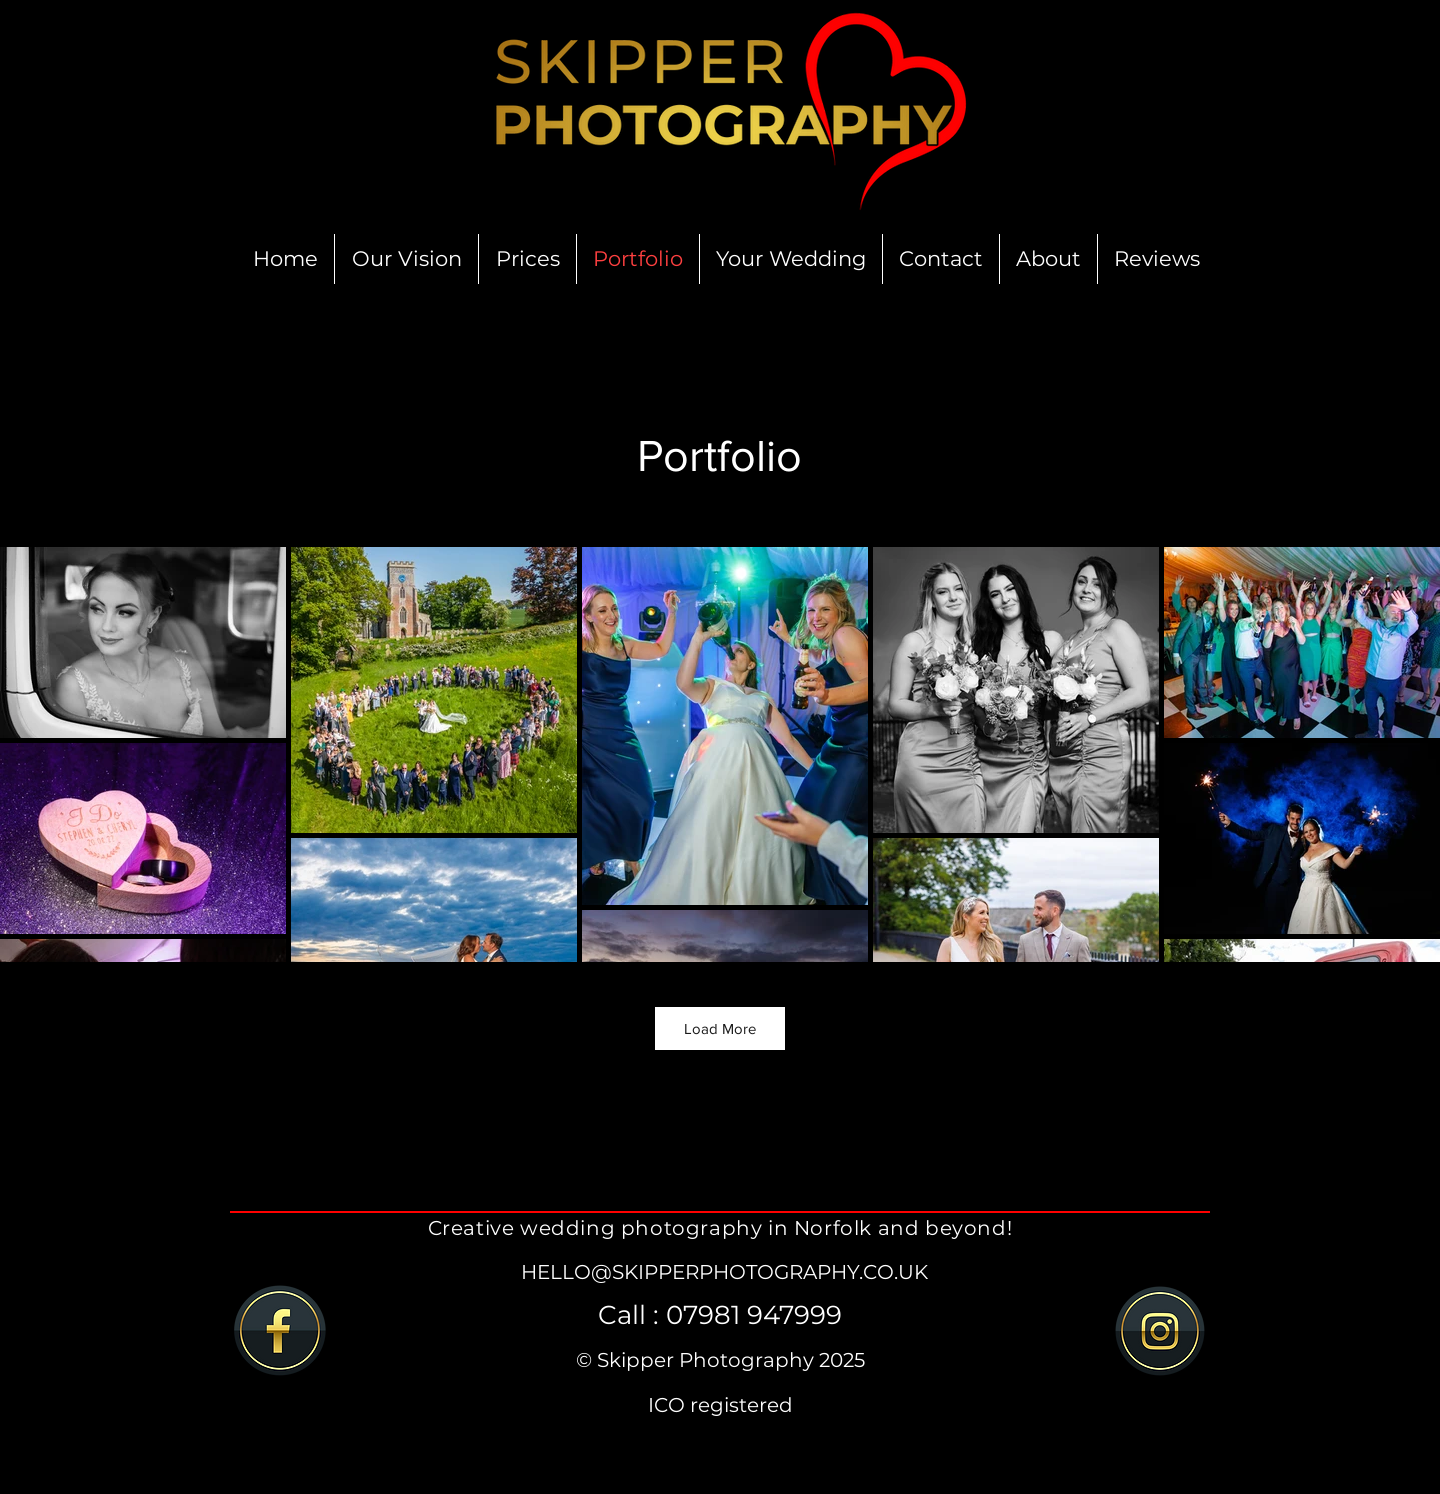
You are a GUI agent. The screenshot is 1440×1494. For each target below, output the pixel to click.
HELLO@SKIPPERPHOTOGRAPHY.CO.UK (724, 1272)
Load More (720, 1028)
